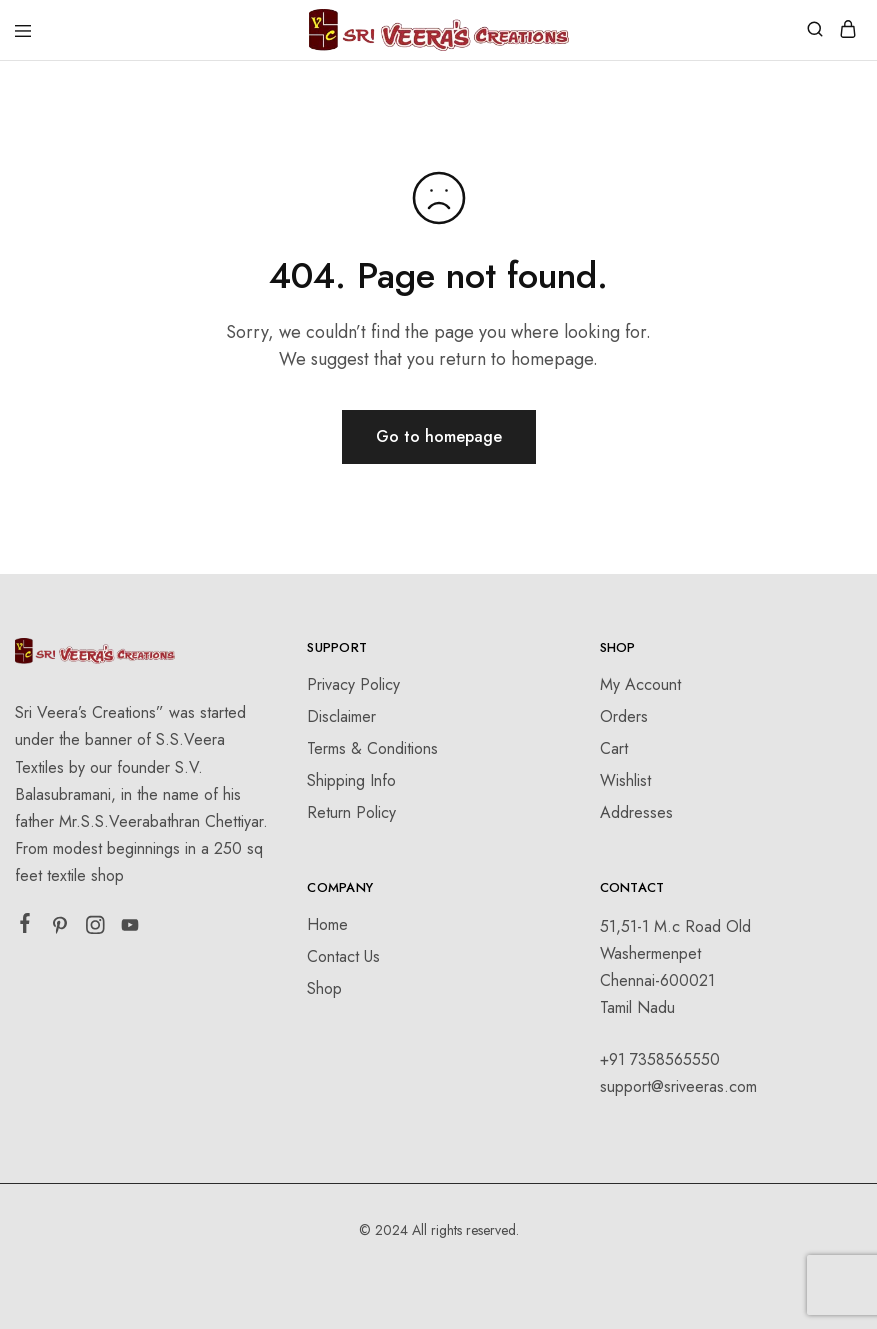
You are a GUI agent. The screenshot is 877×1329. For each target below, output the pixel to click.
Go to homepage (439, 436)
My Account (640, 684)
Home (327, 924)
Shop (324, 988)
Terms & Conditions (372, 748)
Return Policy (351, 812)
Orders (624, 716)
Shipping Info (351, 780)
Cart (614, 748)
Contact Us (343, 956)
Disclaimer (341, 716)
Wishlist (625, 780)
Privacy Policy (353, 684)
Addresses (636, 812)
